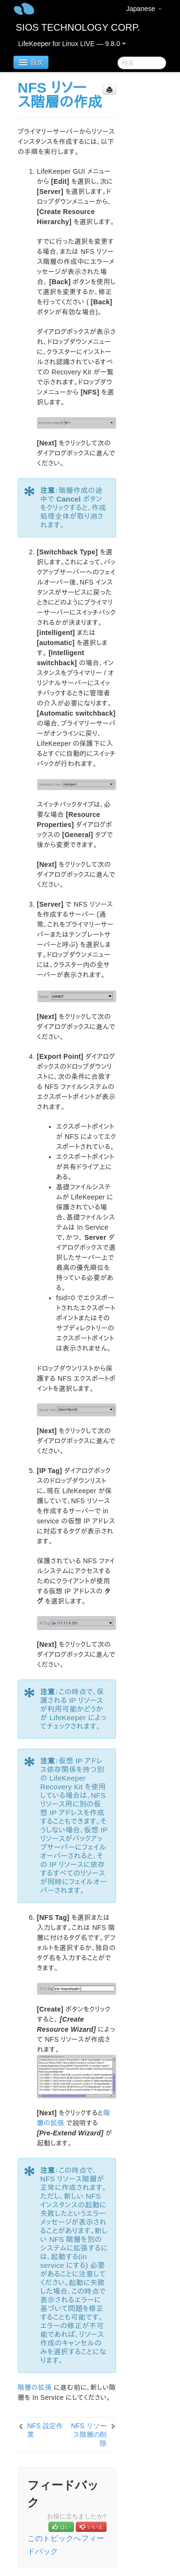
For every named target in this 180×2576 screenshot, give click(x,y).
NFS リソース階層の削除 (89, 2434)
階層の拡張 (35, 2387)
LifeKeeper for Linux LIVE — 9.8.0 (72, 44)
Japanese (144, 8)
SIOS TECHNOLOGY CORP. (78, 27)
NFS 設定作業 (45, 2430)
